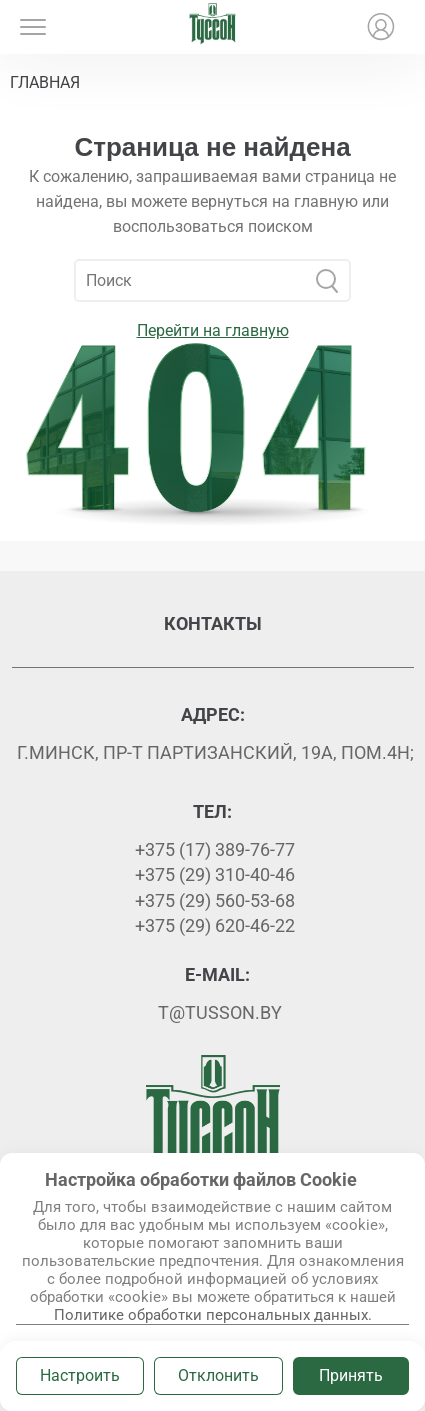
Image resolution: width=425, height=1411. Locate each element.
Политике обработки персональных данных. (213, 1315)
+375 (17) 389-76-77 (215, 849)
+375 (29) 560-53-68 (215, 900)
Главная (45, 82)
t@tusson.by (220, 1012)
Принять (351, 1375)
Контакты (213, 623)
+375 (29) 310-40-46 (215, 874)
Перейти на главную (213, 330)
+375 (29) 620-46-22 (215, 925)
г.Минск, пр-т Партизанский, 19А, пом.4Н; (215, 752)
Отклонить (218, 1375)
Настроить (80, 1375)
